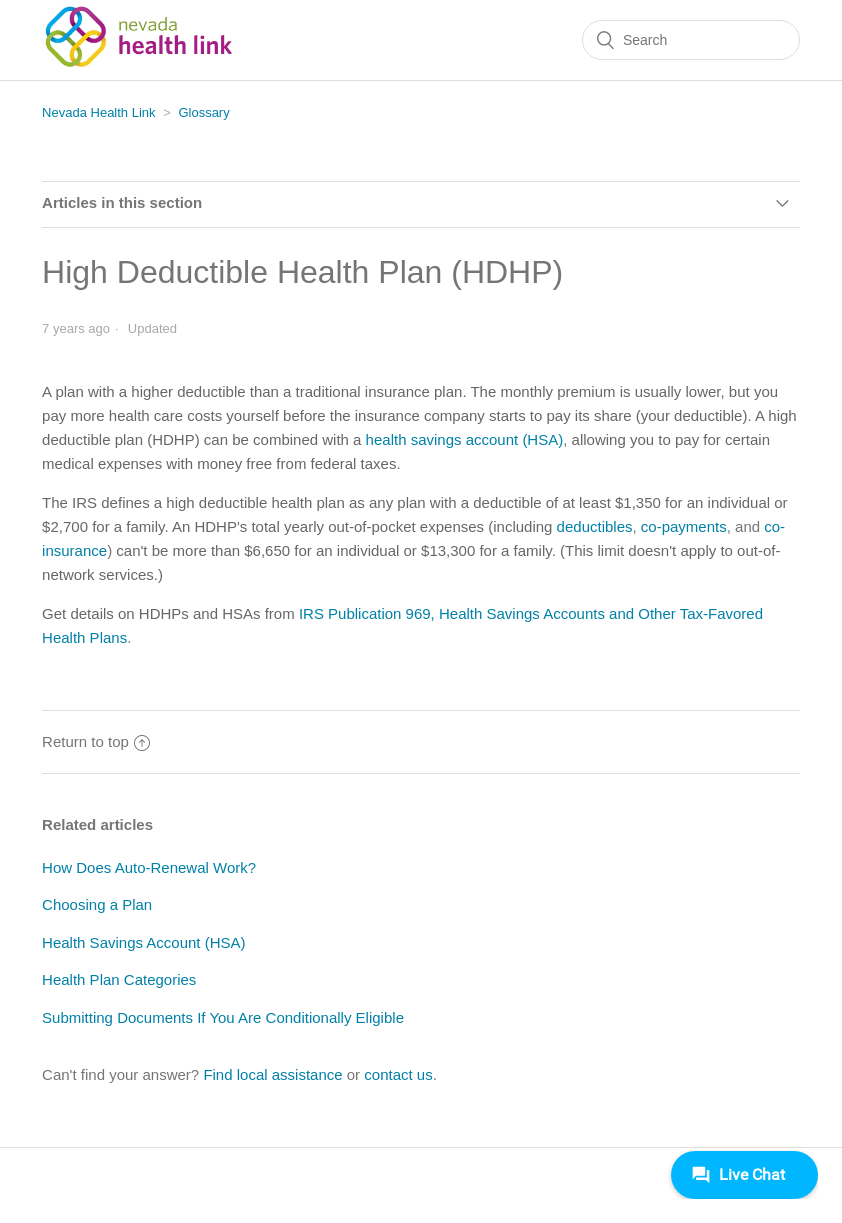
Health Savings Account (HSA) (143, 942)
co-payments (684, 526)
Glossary (203, 112)
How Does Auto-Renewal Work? (149, 867)
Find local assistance (272, 1074)
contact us (398, 1074)
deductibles (595, 526)
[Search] (691, 40)
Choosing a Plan (97, 904)
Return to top (96, 741)
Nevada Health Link (98, 112)
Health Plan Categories (119, 979)
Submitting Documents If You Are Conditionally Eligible (223, 1017)
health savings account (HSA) (465, 439)
